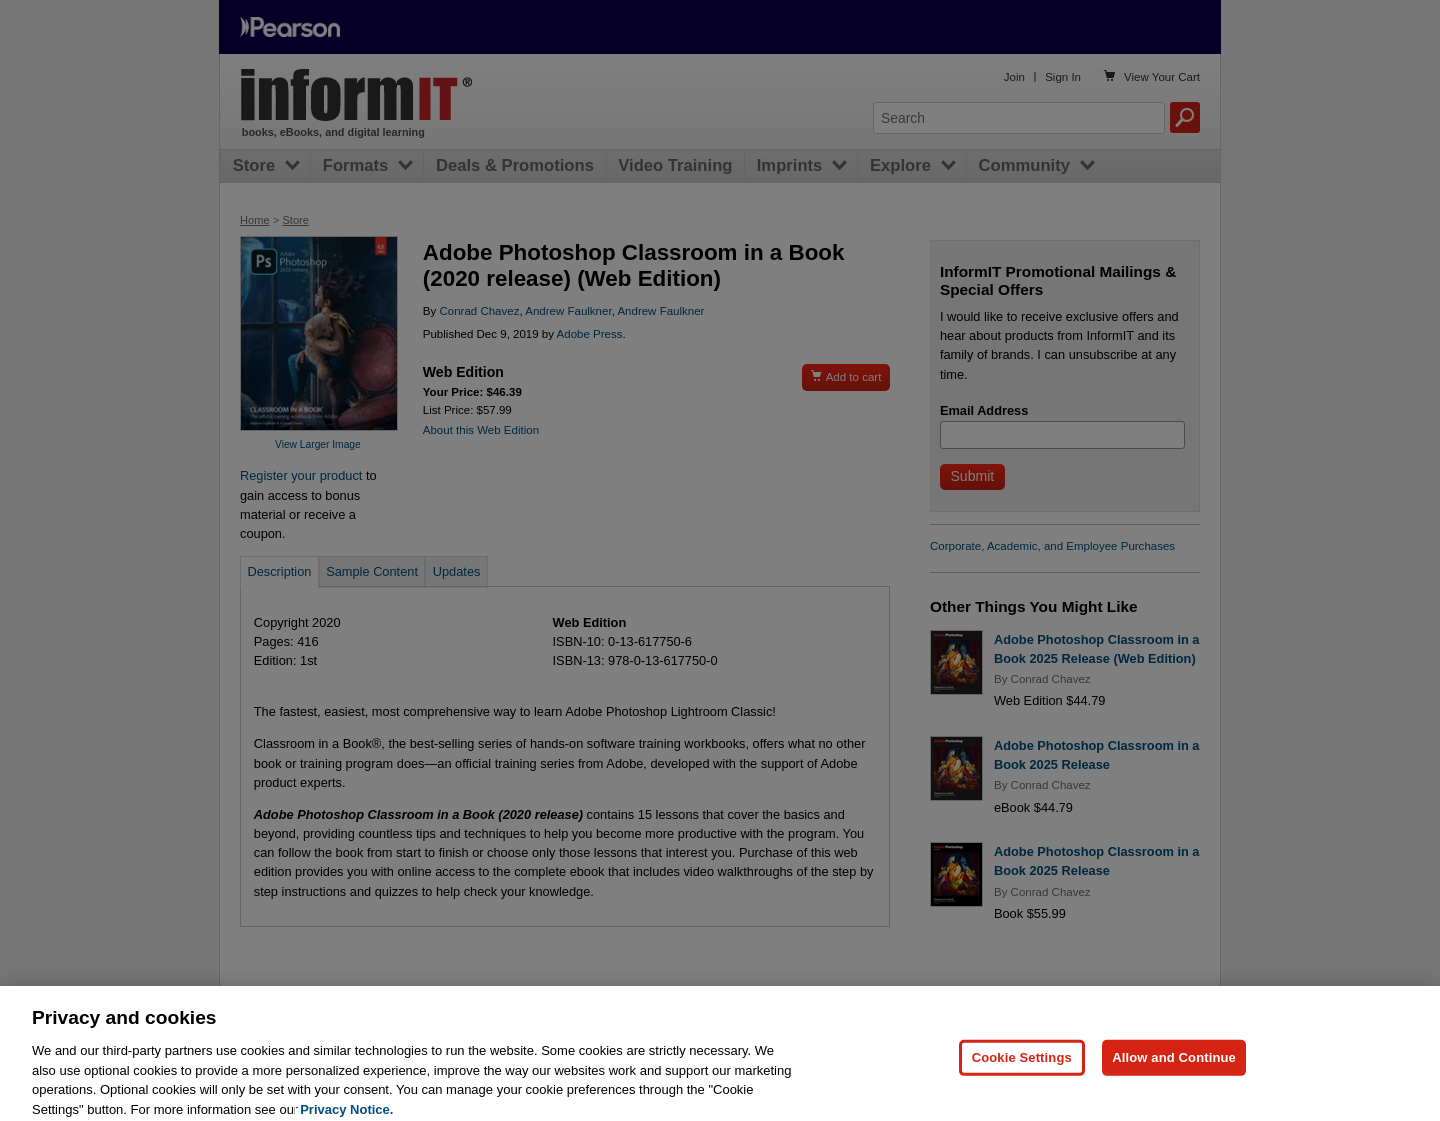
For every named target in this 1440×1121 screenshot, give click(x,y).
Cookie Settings (1022, 1068)
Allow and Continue (1174, 1068)
